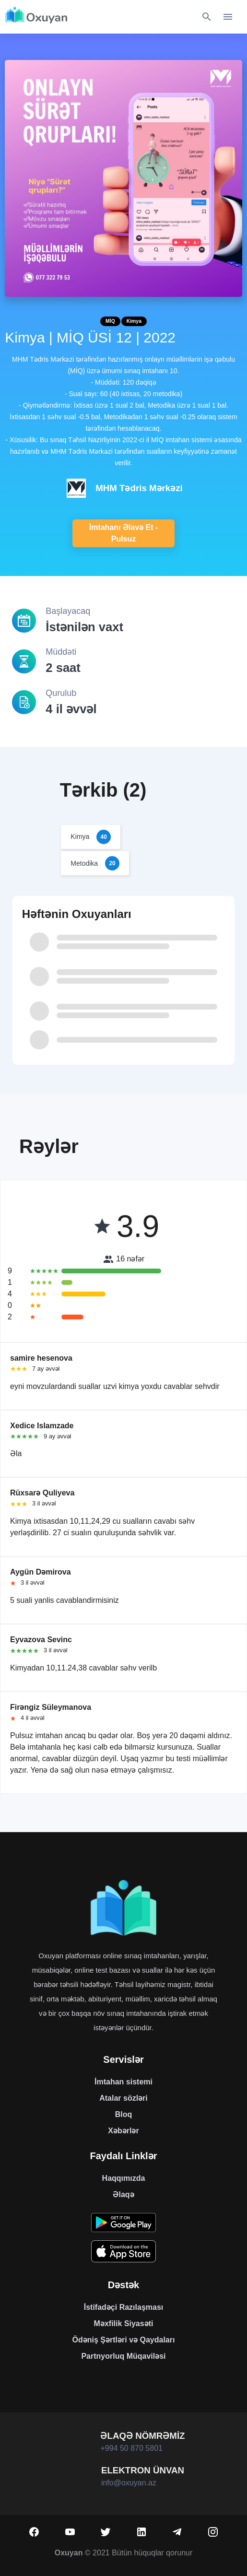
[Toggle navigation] (227, 16)
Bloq (123, 2114)
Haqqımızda (123, 2178)
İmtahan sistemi (123, 2082)
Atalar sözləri (123, 2098)
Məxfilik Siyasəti (123, 2323)
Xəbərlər (123, 2131)
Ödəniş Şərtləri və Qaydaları (123, 2340)
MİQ (110, 321)
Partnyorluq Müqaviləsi (123, 2356)
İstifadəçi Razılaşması (124, 2307)
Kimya (134, 321)
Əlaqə (123, 2194)
